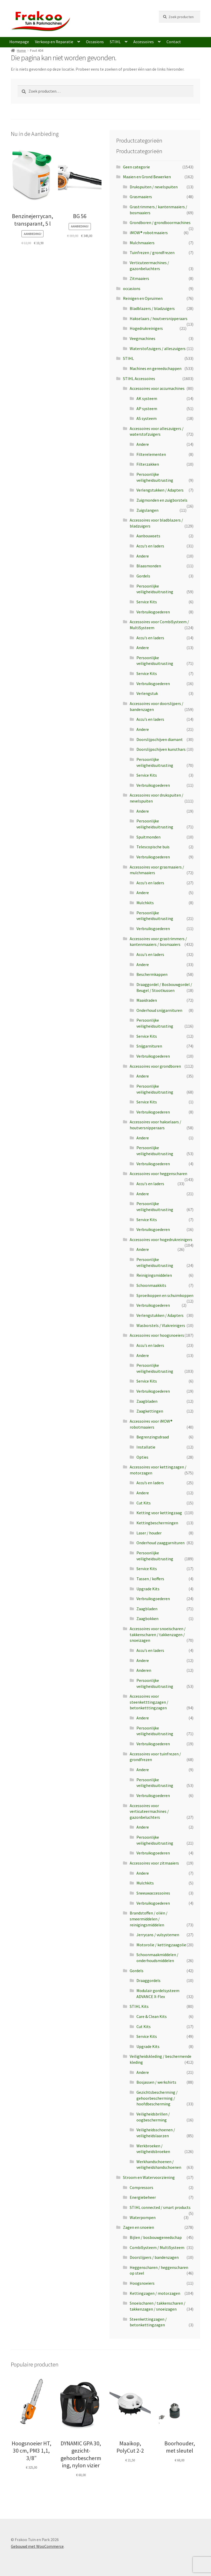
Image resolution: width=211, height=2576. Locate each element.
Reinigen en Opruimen (143, 298)
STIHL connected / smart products (160, 2207)
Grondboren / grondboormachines (160, 222)
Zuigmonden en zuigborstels (161, 500)
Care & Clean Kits (151, 2016)
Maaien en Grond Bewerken (147, 176)
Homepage (19, 41)
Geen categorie (136, 166)
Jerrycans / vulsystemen (157, 1934)
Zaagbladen (146, 1401)
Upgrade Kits (147, 1588)
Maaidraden (146, 1000)
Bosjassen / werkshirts (156, 2082)
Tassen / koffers (150, 1578)
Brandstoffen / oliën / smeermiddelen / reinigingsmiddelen (149, 1918)
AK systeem (146, 398)
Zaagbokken (147, 1618)
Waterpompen (143, 2217)
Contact (173, 41)
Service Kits (146, 601)
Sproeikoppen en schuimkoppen (164, 1295)
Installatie (145, 1447)
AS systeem (146, 418)
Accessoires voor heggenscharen (158, 1173)
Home (21, 50)
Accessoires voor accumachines (157, 388)
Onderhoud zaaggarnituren (160, 1542)
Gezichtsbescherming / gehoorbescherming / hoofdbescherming (157, 2098)
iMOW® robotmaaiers (149, 232)
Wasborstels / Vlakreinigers (160, 1325)
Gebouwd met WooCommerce (37, 2546)
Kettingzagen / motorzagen (155, 2293)
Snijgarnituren (149, 1046)
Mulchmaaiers (142, 242)
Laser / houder (149, 1532)
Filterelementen (151, 454)
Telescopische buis (153, 846)
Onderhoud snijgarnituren (159, 1010)
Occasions (95, 41)
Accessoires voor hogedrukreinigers (161, 1239)
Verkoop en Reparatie (54, 41)
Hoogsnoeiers (142, 2283)
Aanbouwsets (148, 535)
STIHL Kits (139, 2006)
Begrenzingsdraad (152, 1436)
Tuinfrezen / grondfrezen (152, 252)
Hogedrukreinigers (146, 328)
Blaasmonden (148, 565)
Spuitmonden (148, 837)
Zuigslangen (147, 510)
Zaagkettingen (149, 1411)
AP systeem (146, 408)
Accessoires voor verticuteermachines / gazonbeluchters (149, 1811)
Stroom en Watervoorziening (149, 2177)
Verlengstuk (147, 693)
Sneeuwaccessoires (153, 1893)
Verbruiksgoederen (153, 611)
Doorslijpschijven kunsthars (161, 749)
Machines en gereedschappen (155, 368)
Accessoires (143, 41)
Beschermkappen (152, 974)
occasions (131, 288)
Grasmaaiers (141, 196)
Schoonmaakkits (151, 1285)
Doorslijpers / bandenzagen (154, 2257)
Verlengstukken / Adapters (160, 490)
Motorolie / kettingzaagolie (161, 1944)
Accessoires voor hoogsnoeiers (157, 1335)
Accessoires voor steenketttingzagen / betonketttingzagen (149, 1702)
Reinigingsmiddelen (154, 1275)
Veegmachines (142, 338)
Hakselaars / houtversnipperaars (158, 318)
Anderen (143, 1670)
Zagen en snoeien (138, 2227)
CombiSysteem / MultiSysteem (157, 2247)
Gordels (143, 575)
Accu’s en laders (150, 1482)
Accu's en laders (150, 545)
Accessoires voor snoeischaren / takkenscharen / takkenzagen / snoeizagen (158, 1634)
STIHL (115, 41)
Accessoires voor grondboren (155, 1066)
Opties (142, 1457)
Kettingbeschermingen (157, 1522)
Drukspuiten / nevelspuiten (154, 186)
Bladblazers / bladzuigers (152, 308)
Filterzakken (147, 464)
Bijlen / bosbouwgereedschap (156, 2237)
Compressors (141, 2187)
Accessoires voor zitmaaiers (154, 1863)
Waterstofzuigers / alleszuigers (158, 348)
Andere (142, 444)
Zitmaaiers (139, 278)
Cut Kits (143, 1502)
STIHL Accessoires (139, 378)
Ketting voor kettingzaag (159, 1512)
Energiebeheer (143, 2197)
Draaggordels (148, 1980)
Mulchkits (145, 902)
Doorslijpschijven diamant (159, 739)
